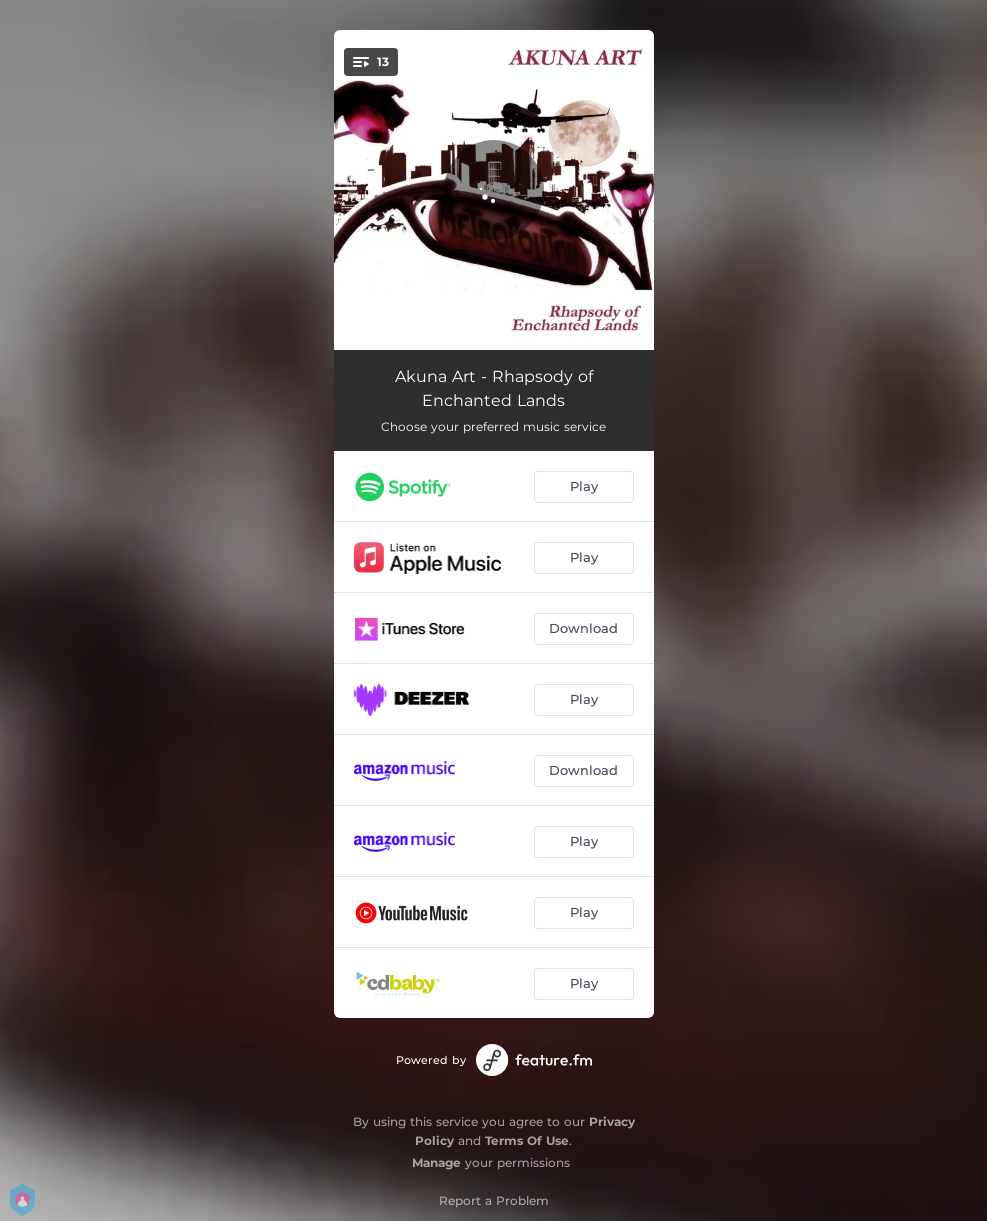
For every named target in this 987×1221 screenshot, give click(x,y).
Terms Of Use (527, 1140)
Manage (436, 1162)
